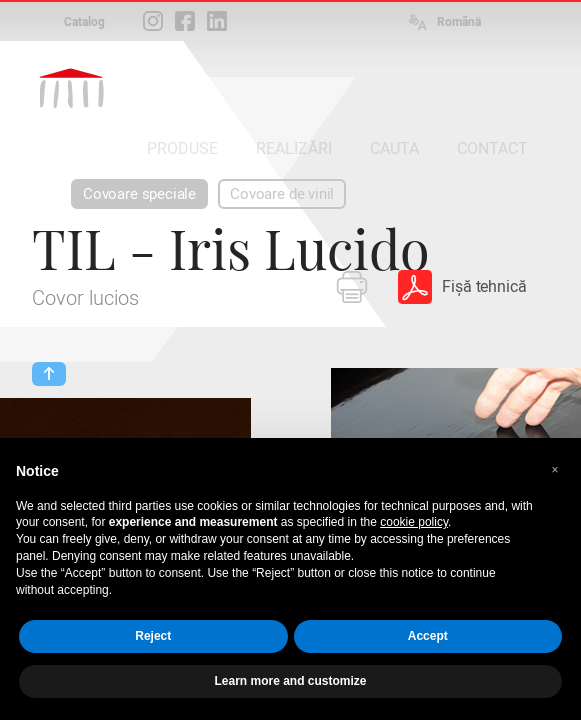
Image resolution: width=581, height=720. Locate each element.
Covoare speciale (139, 194)
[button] (555, 470)
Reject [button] (153, 636)
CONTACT (492, 148)
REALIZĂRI (294, 148)
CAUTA (394, 148)
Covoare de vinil (282, 194)
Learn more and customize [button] (290, 681)
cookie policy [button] (414, 522)
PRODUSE (182, 148)
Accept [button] (428, 636)
